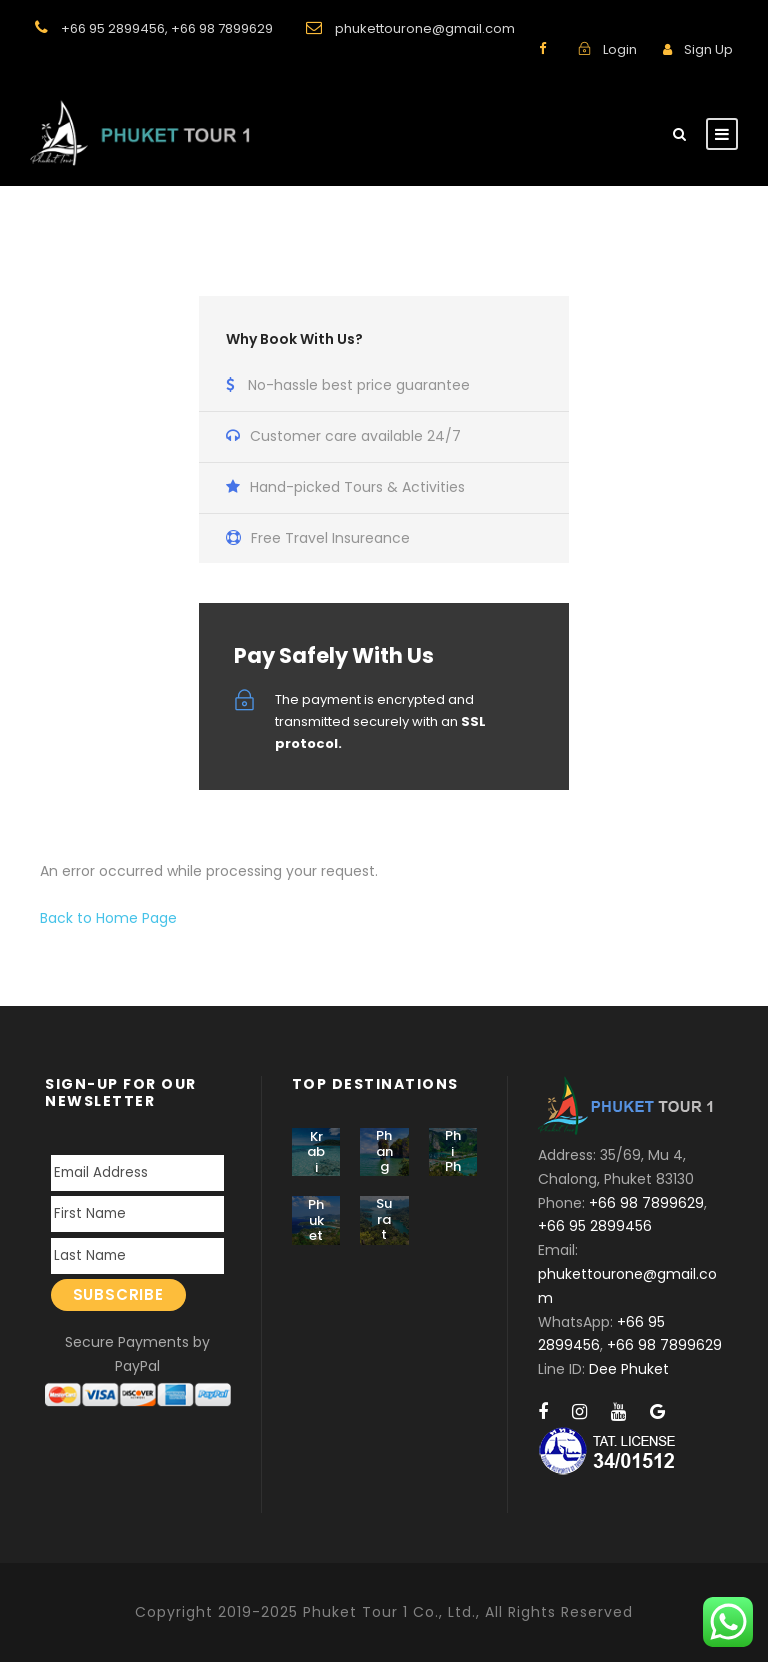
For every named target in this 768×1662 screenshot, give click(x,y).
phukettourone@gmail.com (425, 28)
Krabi (316, 1152)
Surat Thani (384, 1242)
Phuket (316, 1220)
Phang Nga (384, 1166)
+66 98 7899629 (222, 28)
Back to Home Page (108, 918)
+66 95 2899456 (113, 28)
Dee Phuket (629, 1369)
